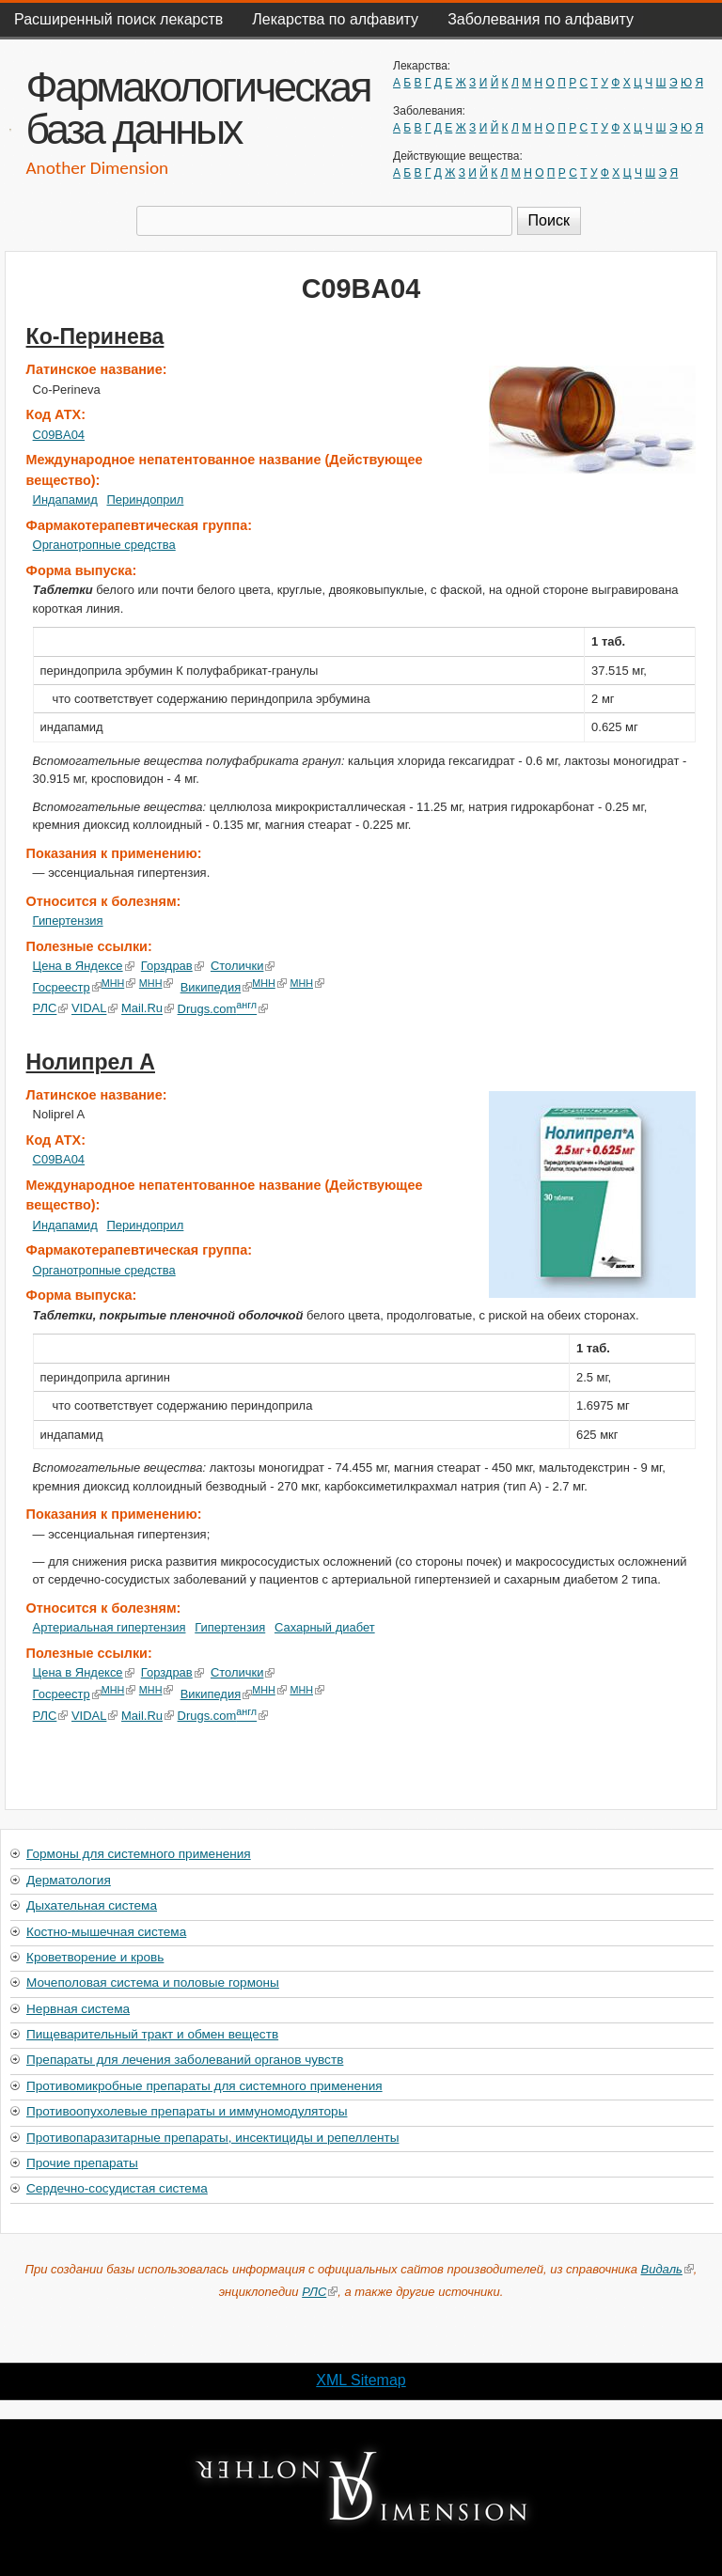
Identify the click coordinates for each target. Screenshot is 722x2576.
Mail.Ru (147, 1009)
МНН (119, 983)
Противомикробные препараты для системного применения (204, 2086)
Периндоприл (144, 499)
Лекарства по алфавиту (335, 19)
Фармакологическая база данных (197, 107)
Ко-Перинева (95, 336)
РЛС (51, 1009)
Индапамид (65, 499)
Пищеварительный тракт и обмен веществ (152, 2034)
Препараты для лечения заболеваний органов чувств (184, 2060)
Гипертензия (68, 920)
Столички (243, 966)
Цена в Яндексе (83, 966)
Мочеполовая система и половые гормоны (152, 1982)
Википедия (216, 987)
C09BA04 (59, 435)
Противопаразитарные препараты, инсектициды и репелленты (212, 2138)
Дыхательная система (91, 1905)
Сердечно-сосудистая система (117, 2188)
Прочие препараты (82, 2163)
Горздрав (172, 966)
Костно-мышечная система (106, 1932)
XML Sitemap (360, 2380)
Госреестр (67, 987)
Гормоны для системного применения (138, 1854)
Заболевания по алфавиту (540, 19)
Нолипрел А (90, 1062)
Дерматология (68, 1880)
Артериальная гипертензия (109, 1627)
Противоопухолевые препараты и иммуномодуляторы (186, 2111)
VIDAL (94, 1009)
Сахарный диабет (325, 1627)
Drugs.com (222, 1009)
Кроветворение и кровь (95, 1957)
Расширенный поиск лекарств (118, 19)
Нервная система (78, 2009)
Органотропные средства (104, 545)
